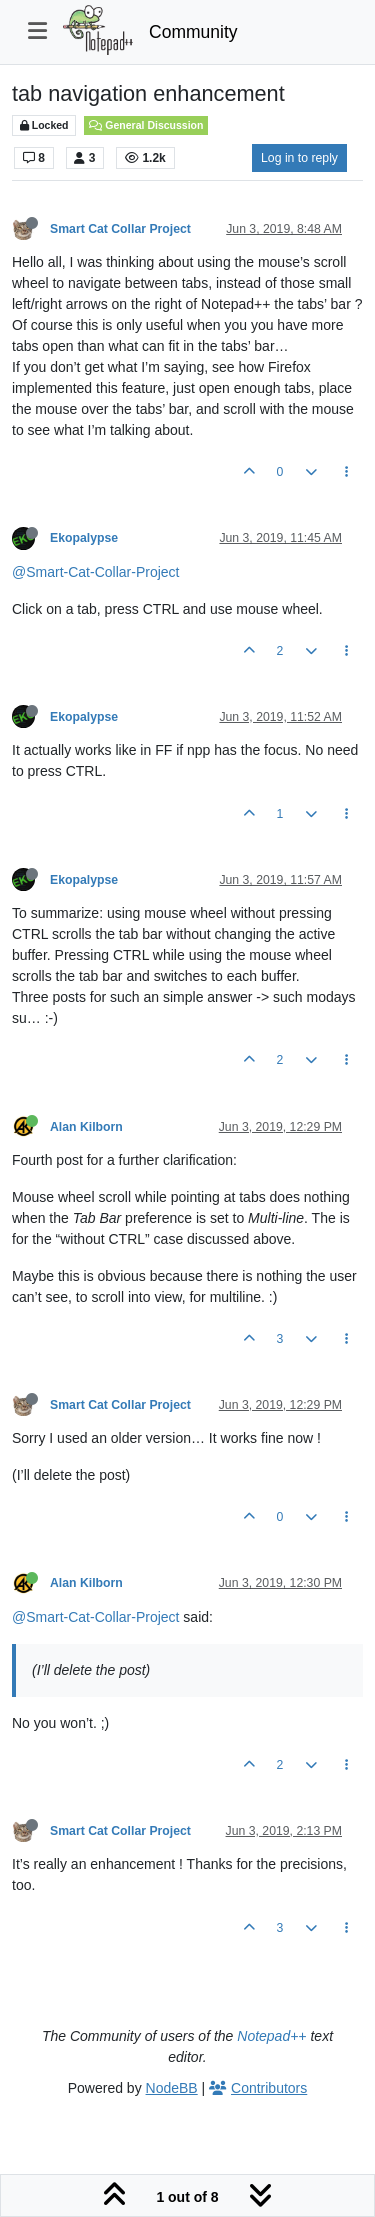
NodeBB (172, 2088)
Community (193, 32)
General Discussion (146, 125)
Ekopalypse (84, 538)
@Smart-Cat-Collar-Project (95, 572)
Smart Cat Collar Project (120, 229)
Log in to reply (299, 158)
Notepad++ (271, 2036)
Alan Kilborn (86, 1127)
